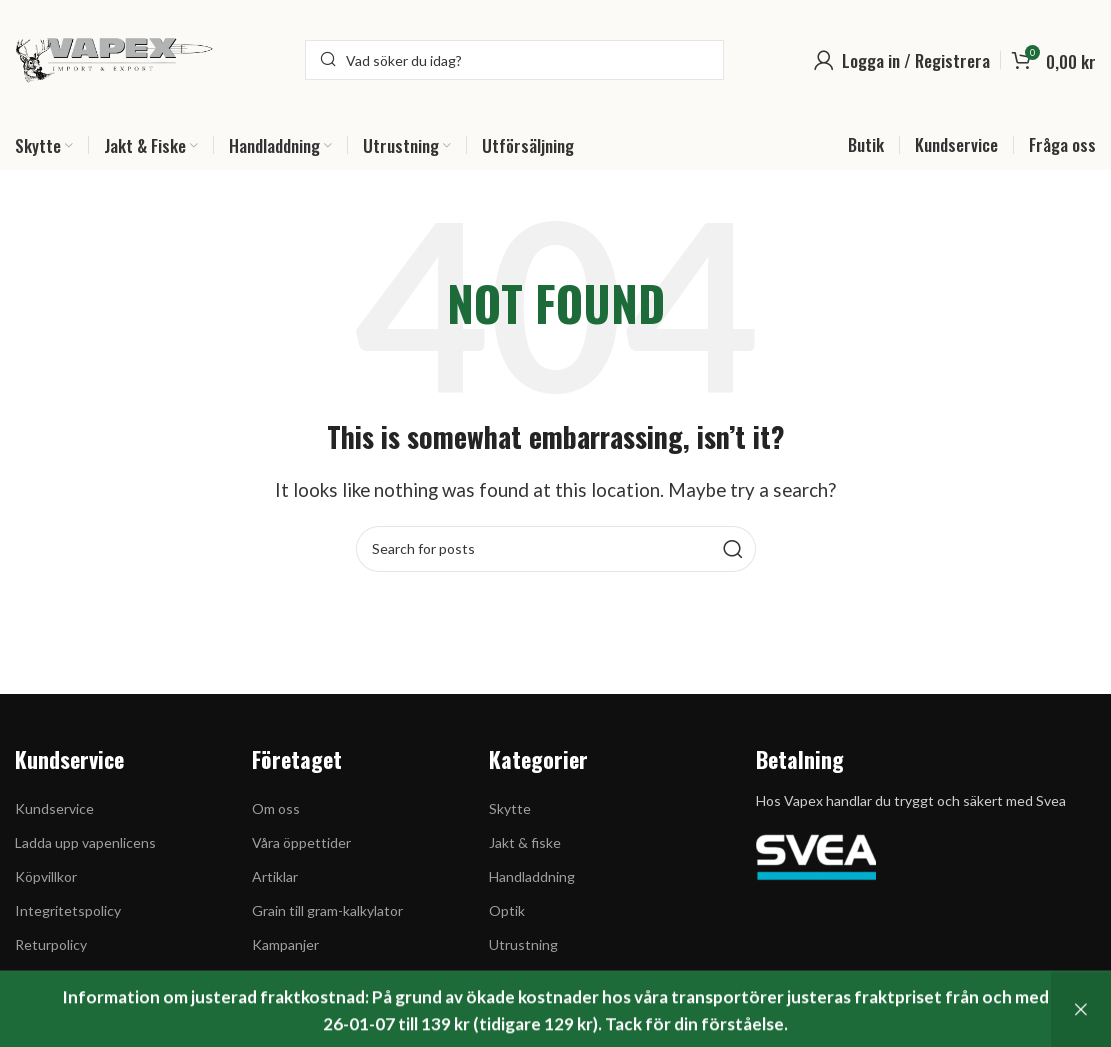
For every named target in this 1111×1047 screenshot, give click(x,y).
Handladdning (532, 876)
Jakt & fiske (525, 842)
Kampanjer (285, 944)
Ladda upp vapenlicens (85, 842)
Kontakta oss (57, 1013)
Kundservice (54, 808)
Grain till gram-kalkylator (327, 910)
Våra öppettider (301, 842)
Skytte (510, 808)
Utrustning (523, 944)
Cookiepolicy (55, 979)
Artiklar (275, 876)
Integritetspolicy (68, 910)
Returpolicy (51, 944)
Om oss (276, 808)
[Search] (514, 60)
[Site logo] (115, 57)
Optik (507, 910)
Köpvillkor (46, 876)
